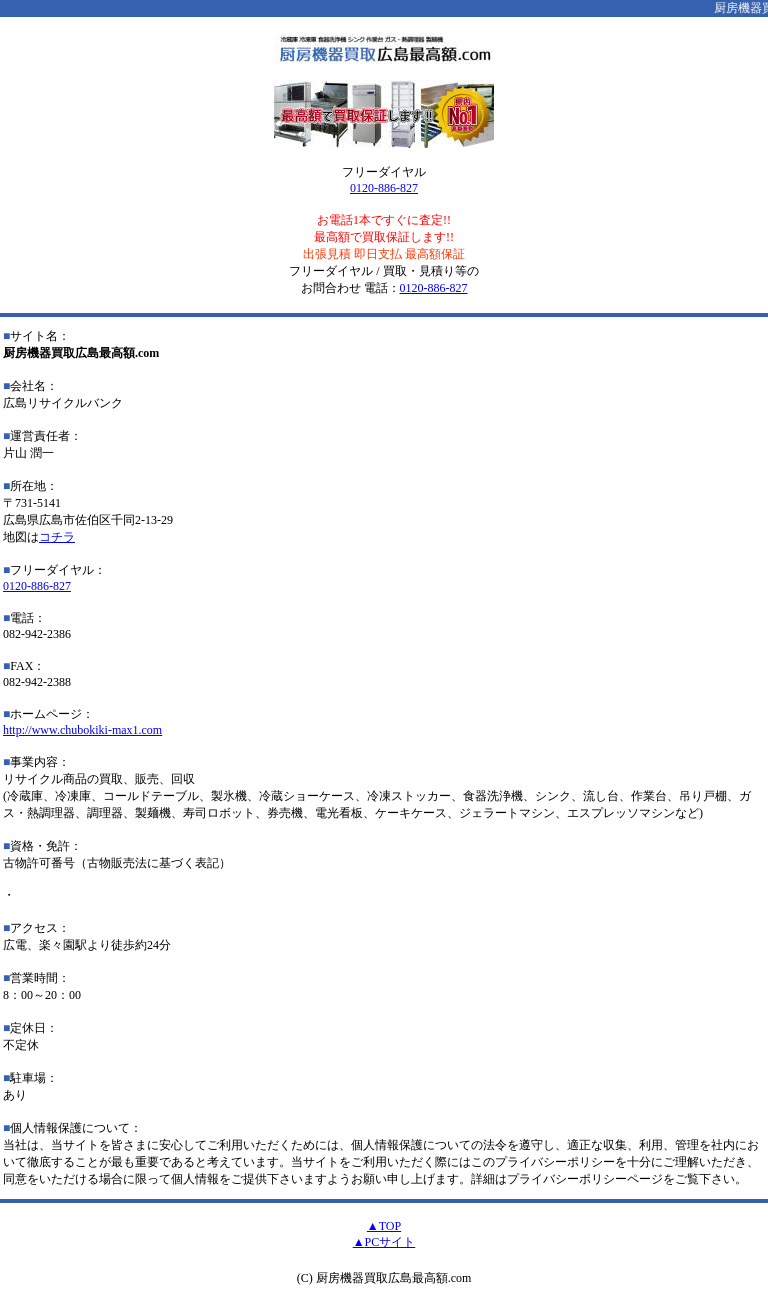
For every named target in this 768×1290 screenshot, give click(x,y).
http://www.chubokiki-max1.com (82, 730)
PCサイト (390, 1242)
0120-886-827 (384, 188)
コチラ (57, 537)
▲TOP (384, 1226)
